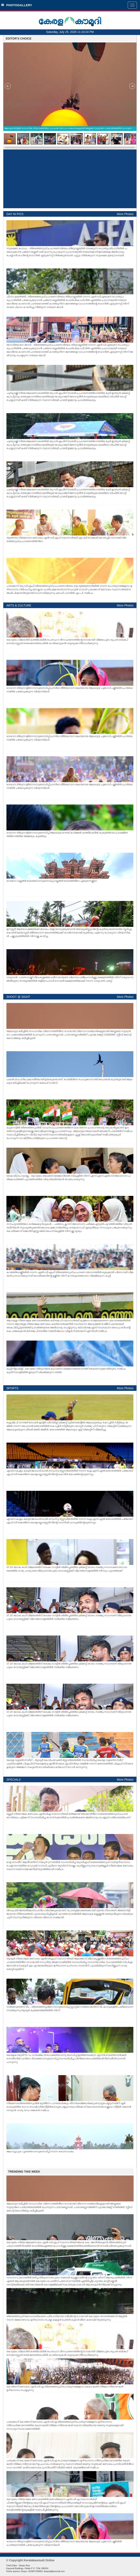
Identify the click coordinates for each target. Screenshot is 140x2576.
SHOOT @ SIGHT (18, 996)
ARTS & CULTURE (18, 605)
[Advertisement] (69, 179)
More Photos (125, 214)
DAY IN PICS (14, 214)
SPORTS (12, 1388)
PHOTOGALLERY (16, 5)
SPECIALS (13, 1779)
